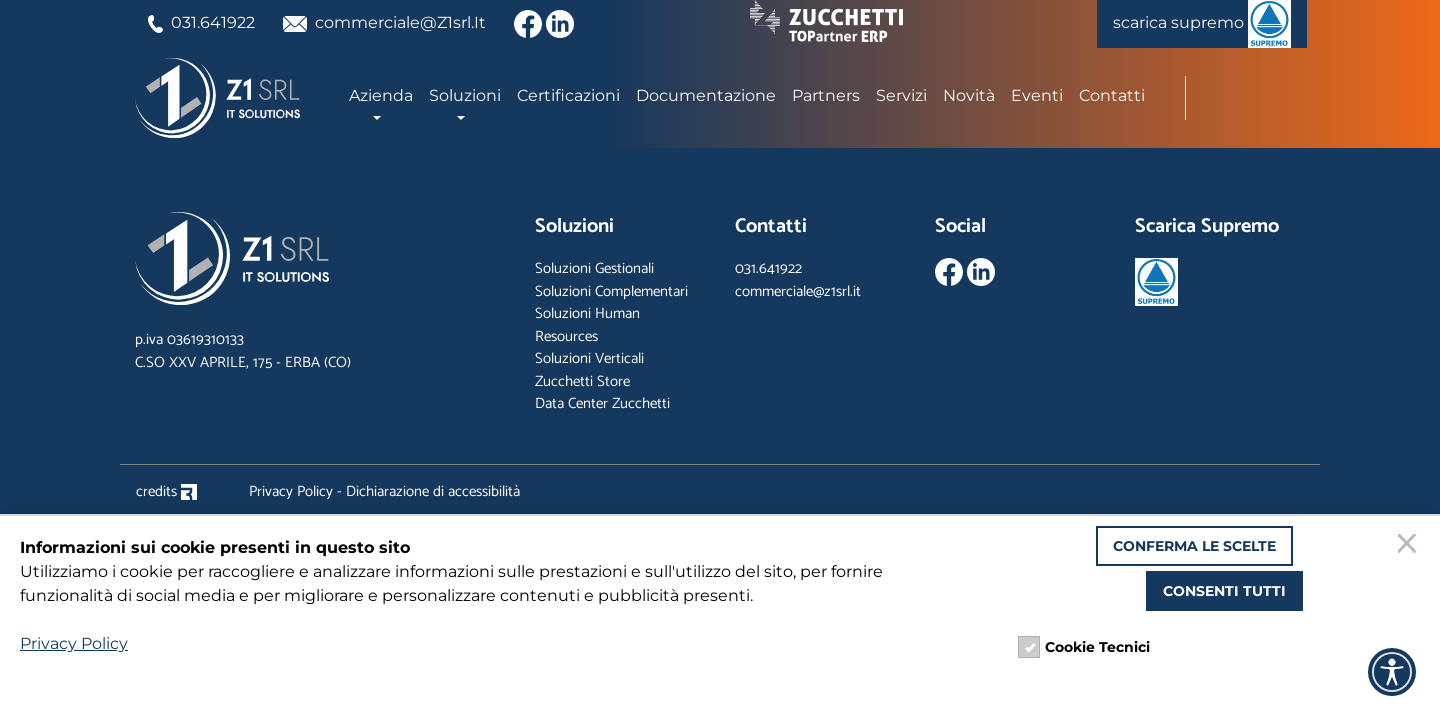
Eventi (1037, 95)
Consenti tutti (1224, 591)
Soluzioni (465, 95)
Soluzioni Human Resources (587, 325)
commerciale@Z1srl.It (385, 22)
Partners (826, 95)
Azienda (381, 95)
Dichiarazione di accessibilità (433, 491)
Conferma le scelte (1194, 546)
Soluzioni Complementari (611, 291)
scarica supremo (1202, 24)
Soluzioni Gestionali (594, 268)
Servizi (901, 95)
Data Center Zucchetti (602, 403)
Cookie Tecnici (1097, 647)
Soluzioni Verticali (589, 358)
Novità (969, 95)
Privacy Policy (291, 491)
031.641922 (201, 22)
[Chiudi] (1410, 546)
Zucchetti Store (582, 381)
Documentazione (706, 95)
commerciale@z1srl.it (798, 291)
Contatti (1112, 95)
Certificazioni (568, 95)
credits (166, 491)
